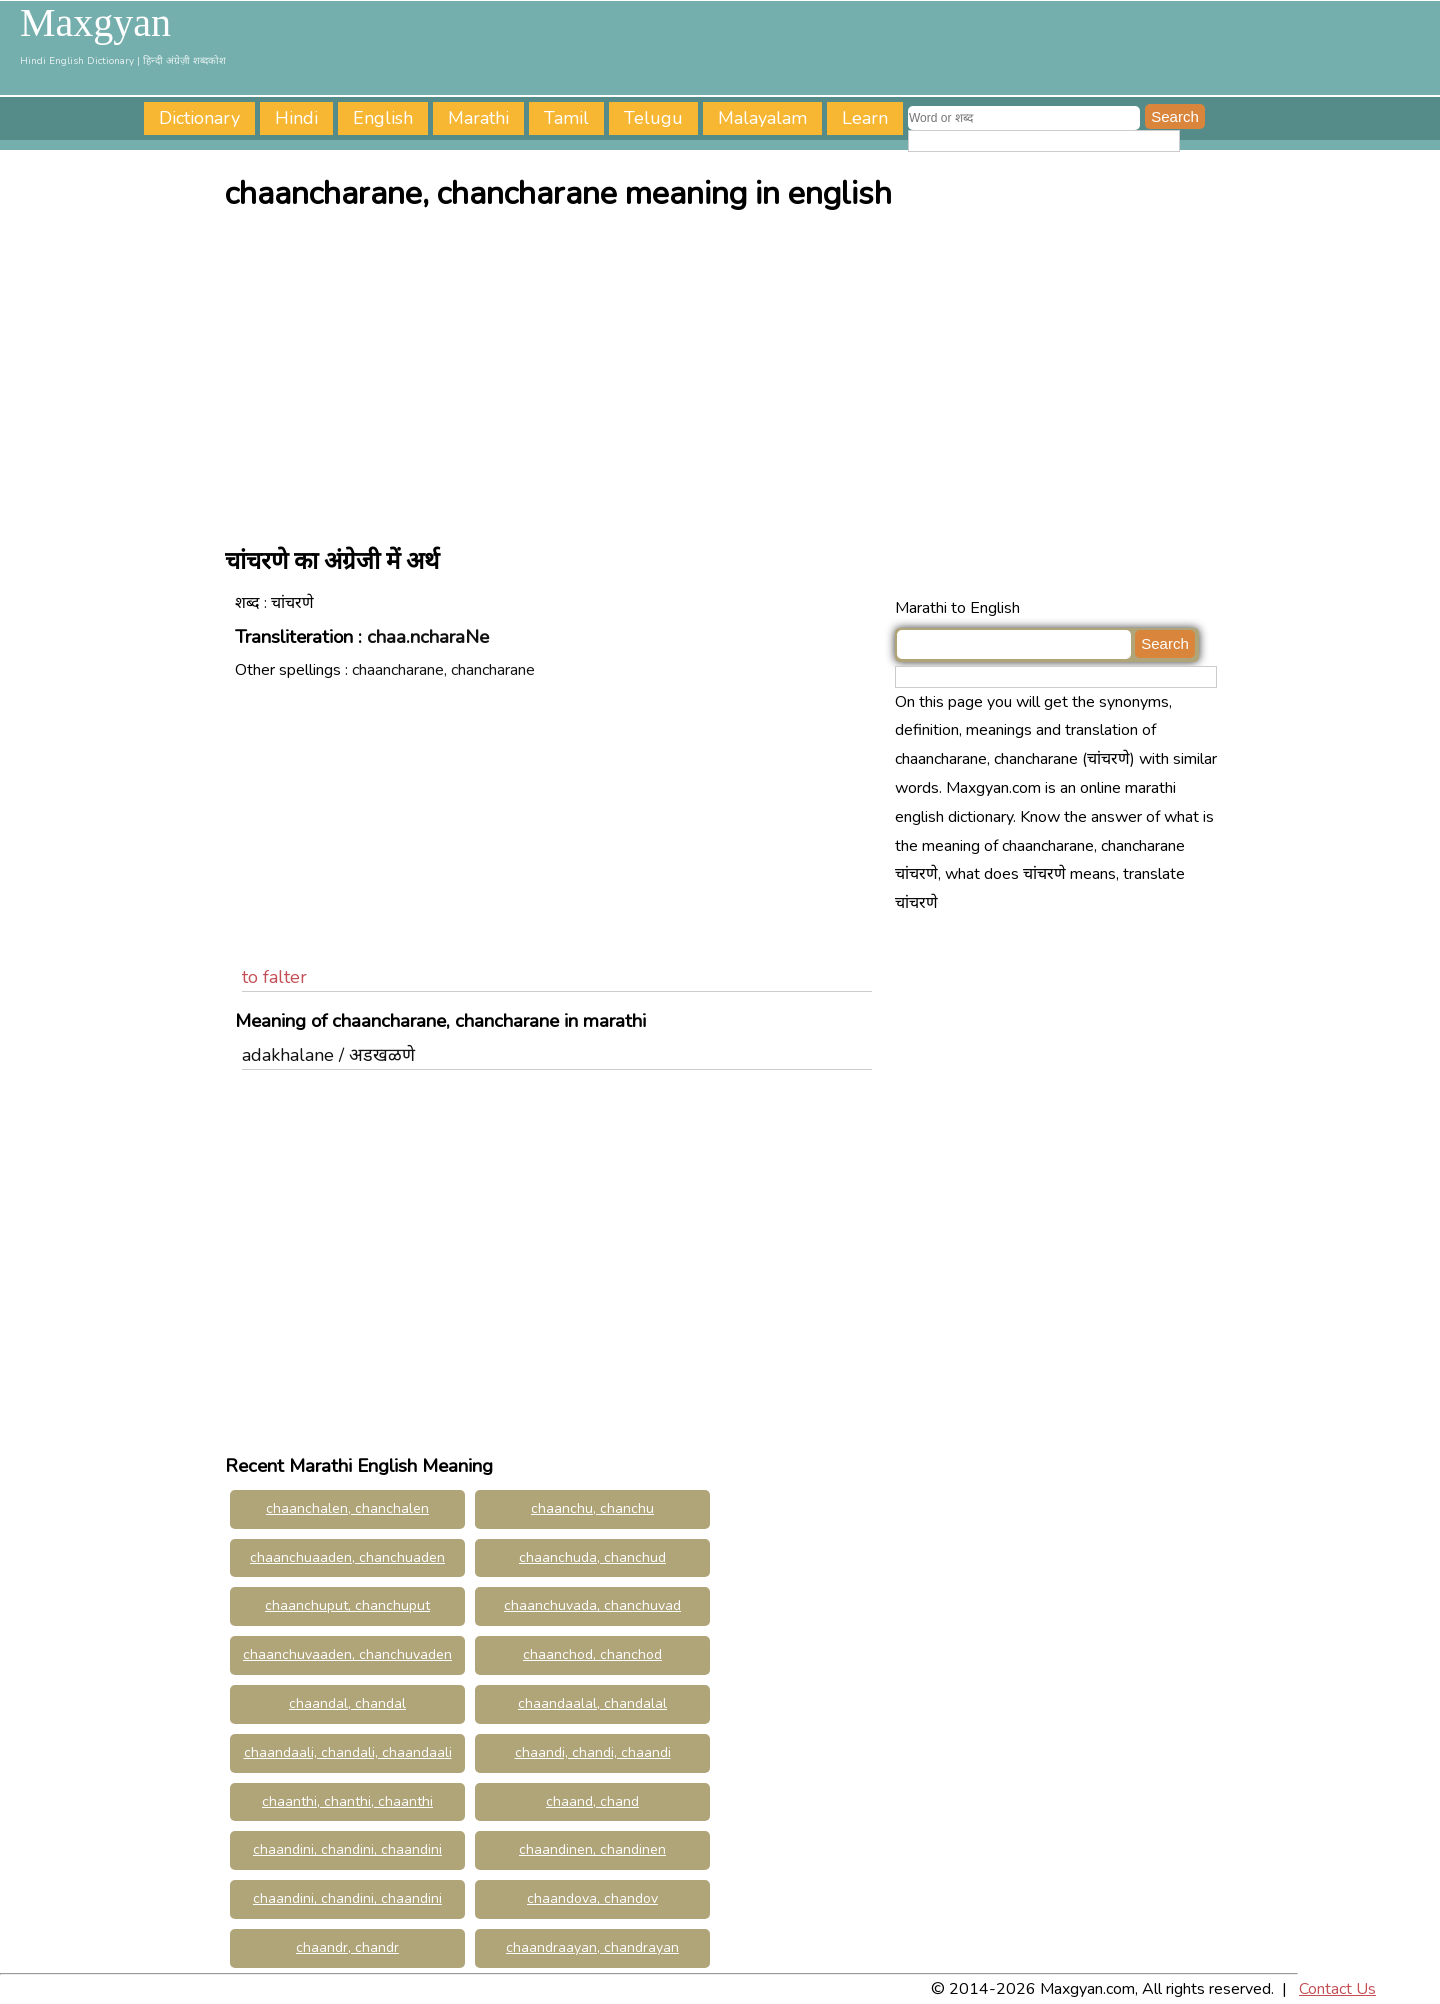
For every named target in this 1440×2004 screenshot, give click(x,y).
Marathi (478, 118)
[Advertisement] (725, 373)
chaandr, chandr (347, 1947)
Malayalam (762, 118)
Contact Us (1337, 1989)
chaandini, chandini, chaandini (347, 1898)
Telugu (653, 118)
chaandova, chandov (592, 1898)
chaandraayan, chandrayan (592, 1947)
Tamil (566, 118)
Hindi (296, 118)
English (383, 118)
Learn (865, 118)
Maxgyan (95, 23)
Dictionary (199, 118)
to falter (274, 977)
